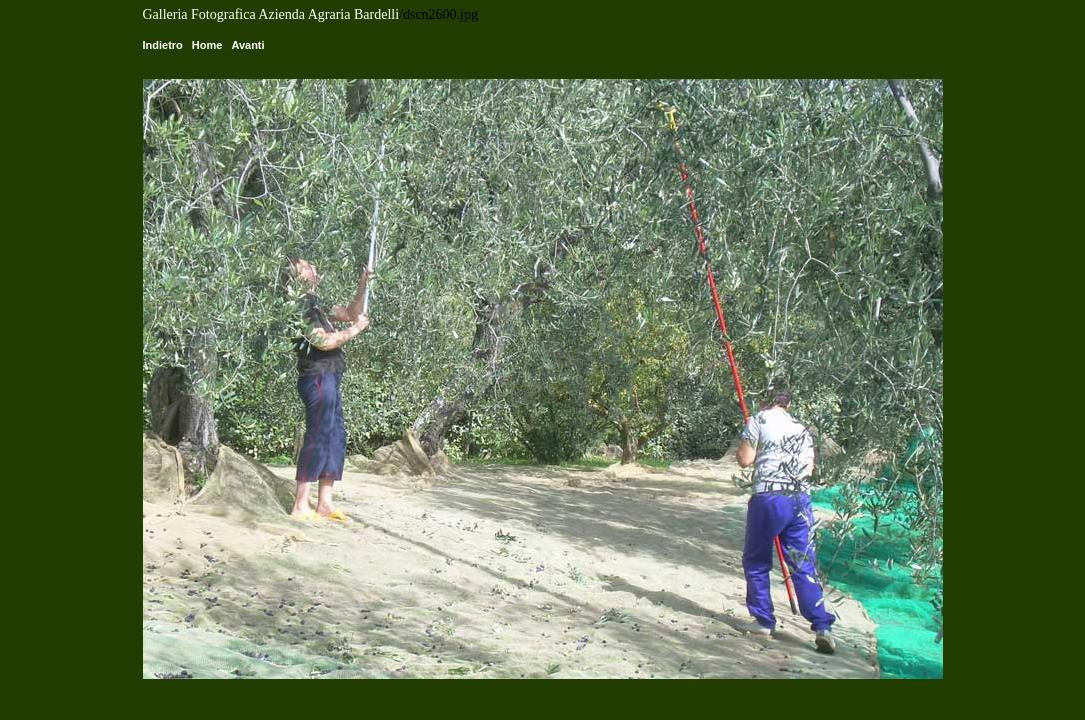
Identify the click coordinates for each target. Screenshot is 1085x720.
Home (207, 45)
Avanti (247, 45)
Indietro (163, 45)
